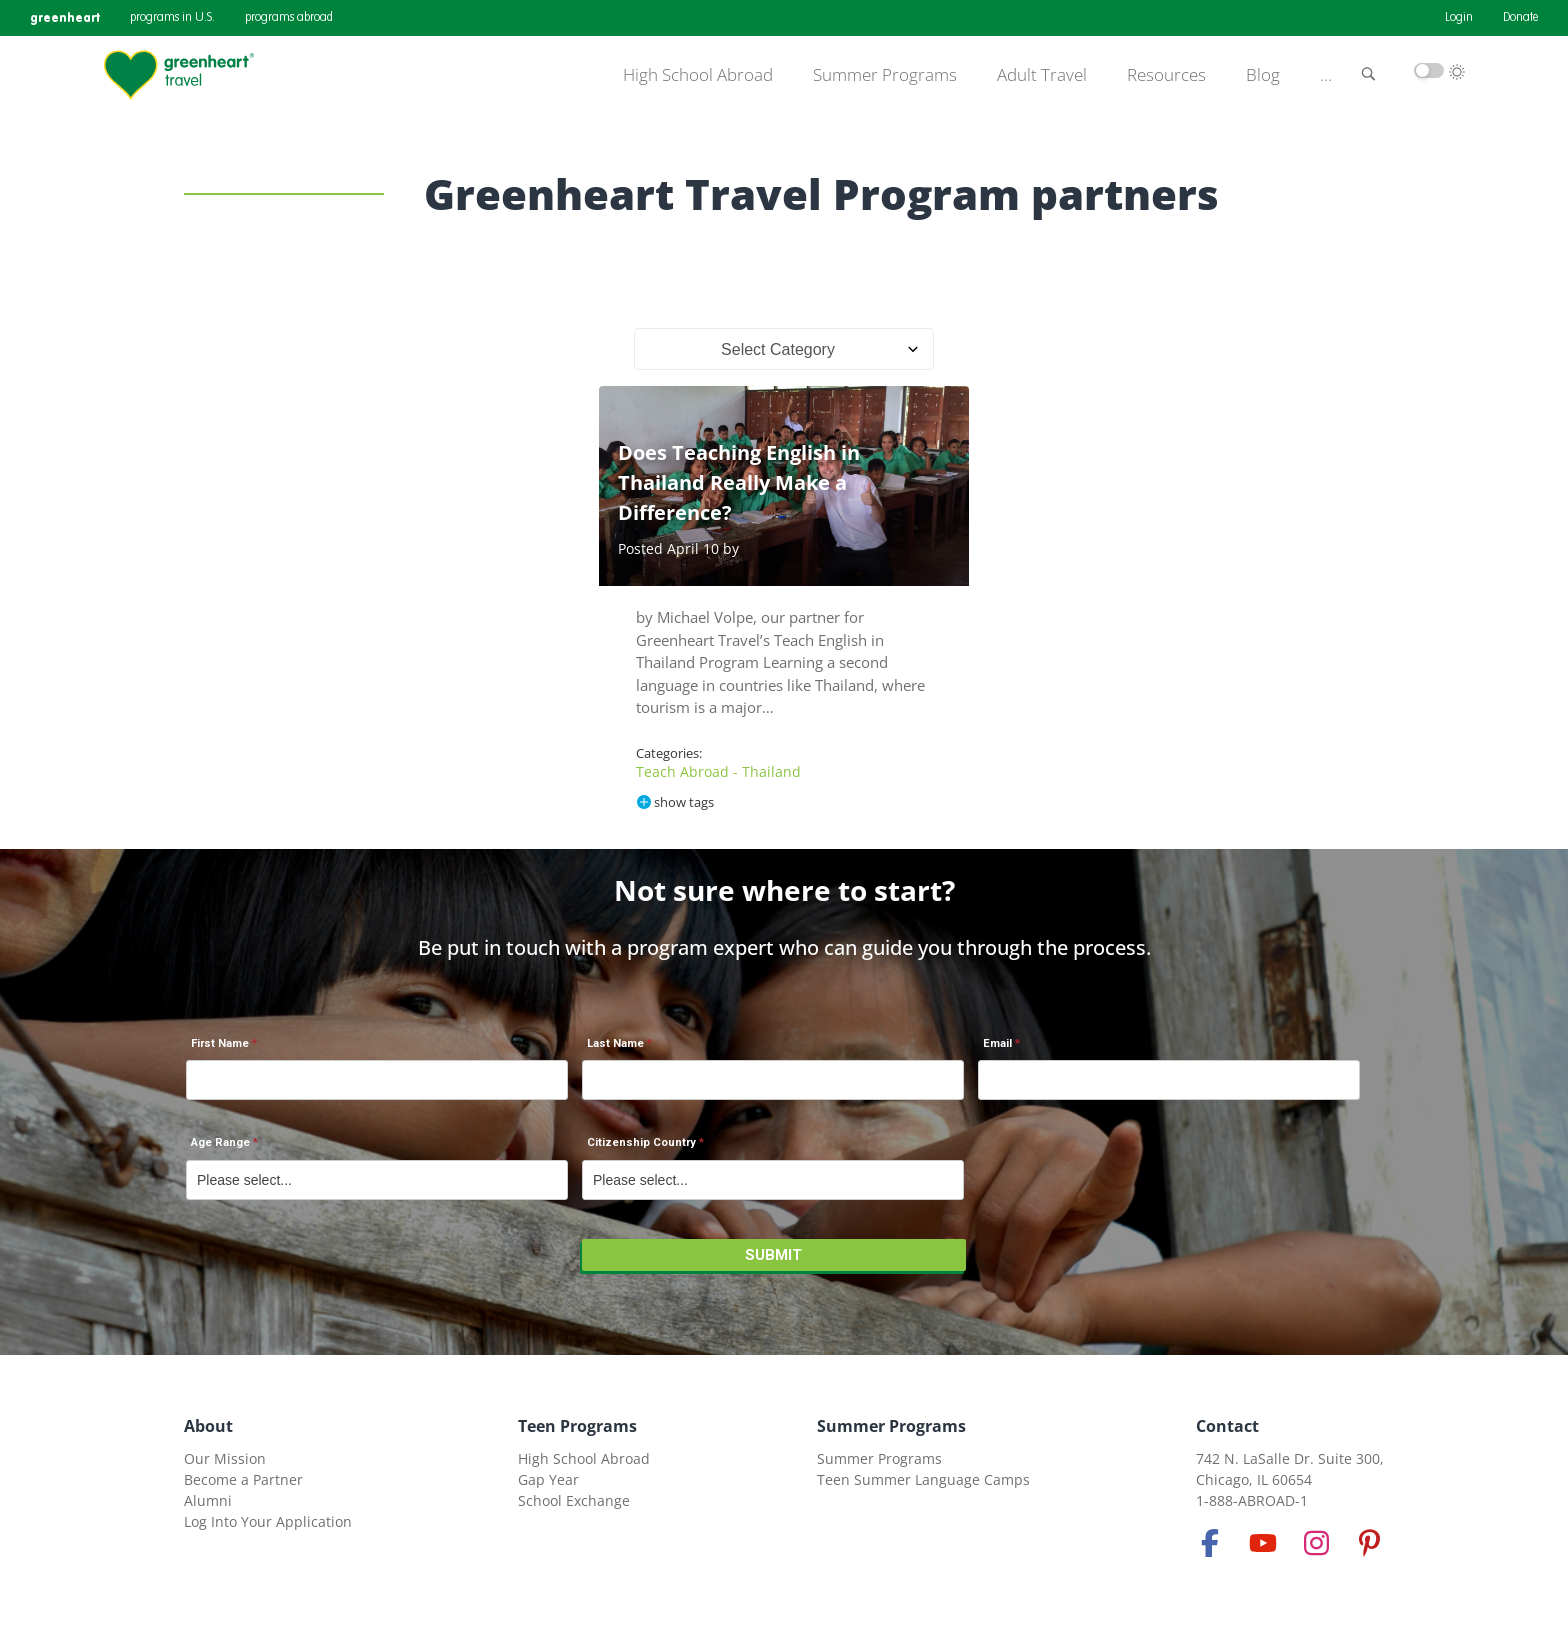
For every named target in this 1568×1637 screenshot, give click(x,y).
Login (1459, 18)
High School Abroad (698, 75)
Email (997, 1043)
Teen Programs (577, 1426)
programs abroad (289, 18)
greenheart (65, 17)
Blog (1263, 75)
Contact (1227, 1426)
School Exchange (574, 1500)
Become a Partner (243, 1479)
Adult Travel (1042, 75)
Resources (1166, 75)
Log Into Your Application (268, 1521)
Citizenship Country (641, 1142)
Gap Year (548, 1479)
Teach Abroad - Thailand (718, 771)
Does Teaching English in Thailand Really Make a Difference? (739, 482)
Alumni (208, 1500)
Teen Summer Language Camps (923, 1479)
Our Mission (225, 1458)
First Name (220, 1043)
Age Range (220, 1142)
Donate (1520, 18)
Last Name (615, 1043)
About (208, 1426)
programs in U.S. (172, 18)
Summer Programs (885, 75)
